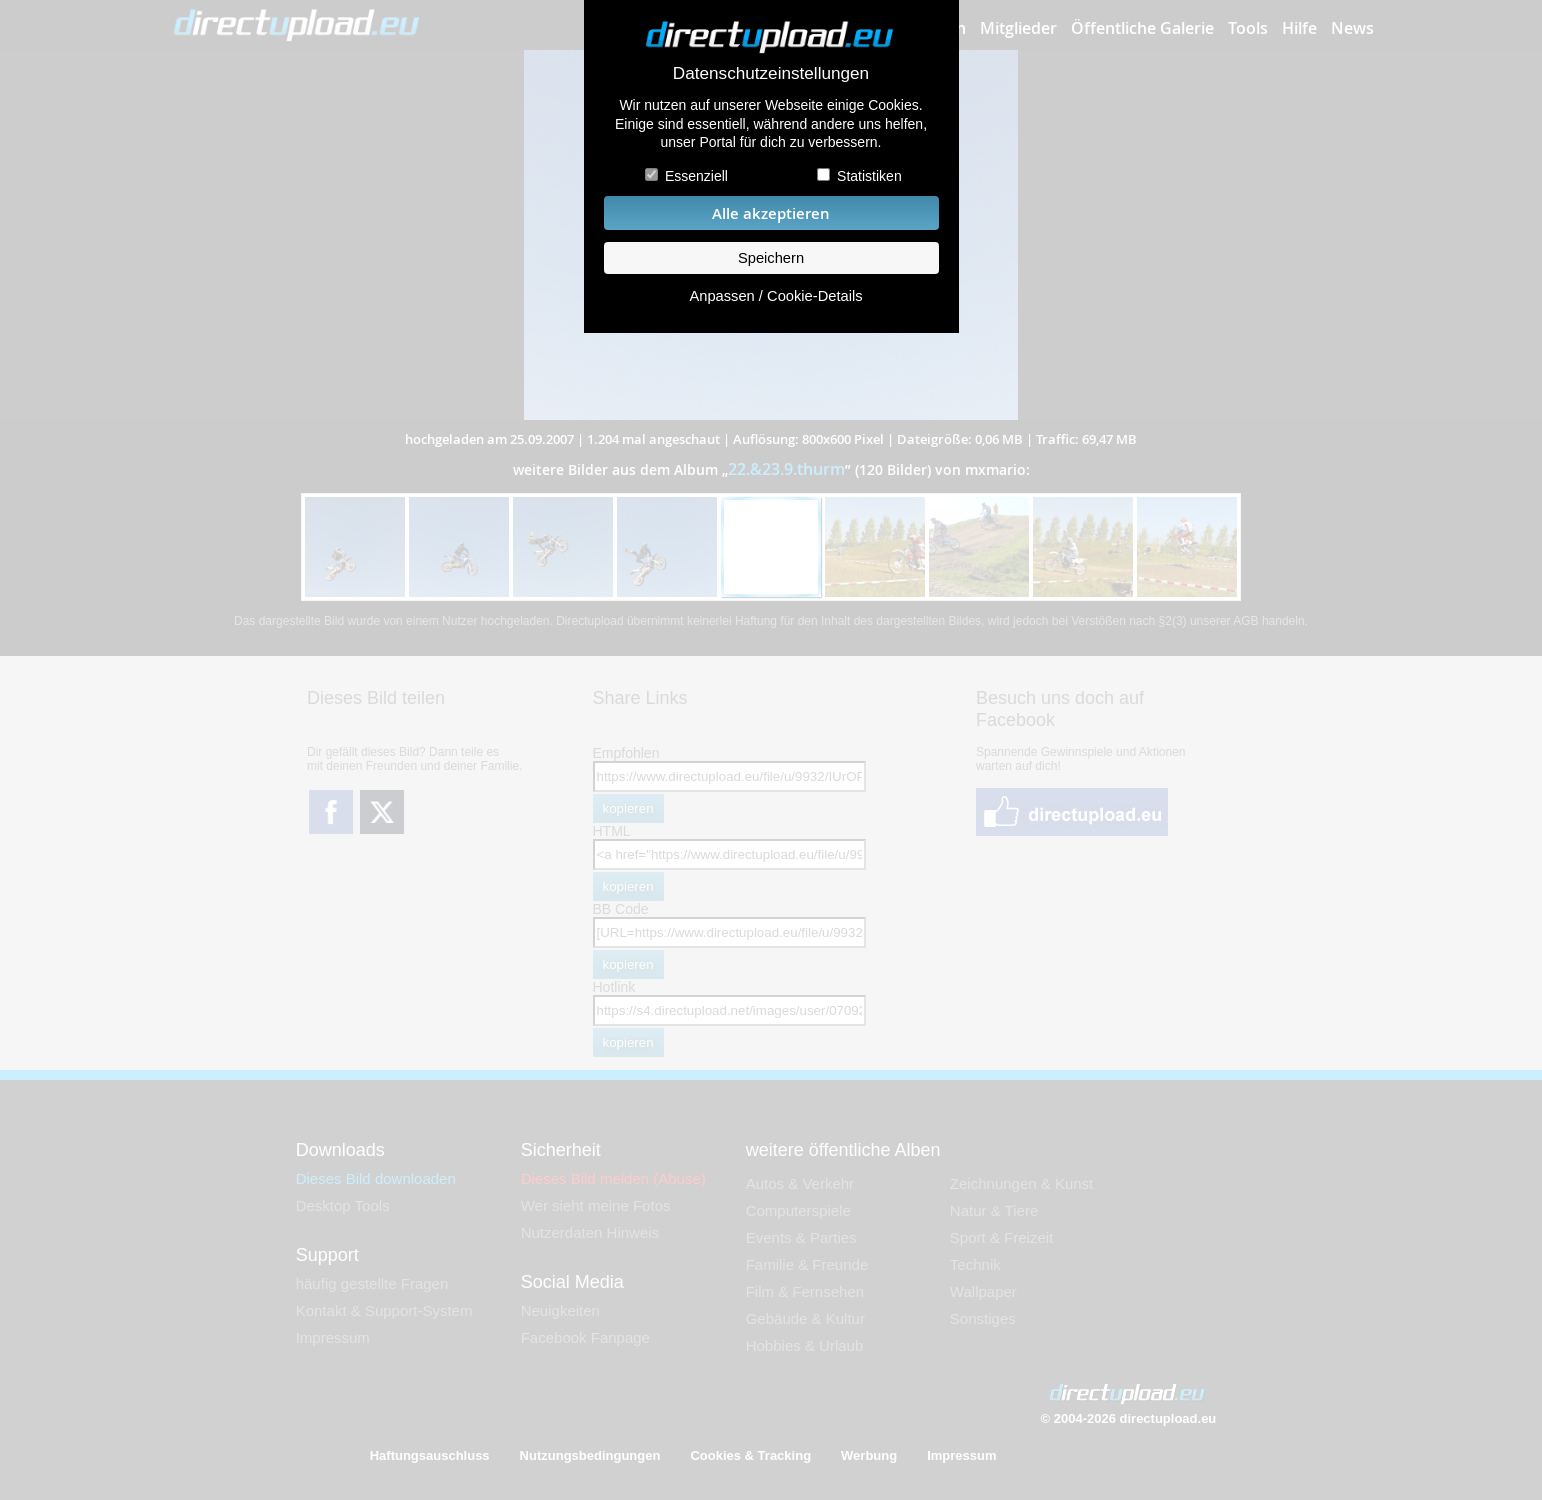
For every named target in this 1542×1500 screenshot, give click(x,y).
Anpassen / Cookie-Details (775, 296)
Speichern (771, 258)
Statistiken (869, 176)
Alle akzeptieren (771, 213)
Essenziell (696, 176)
